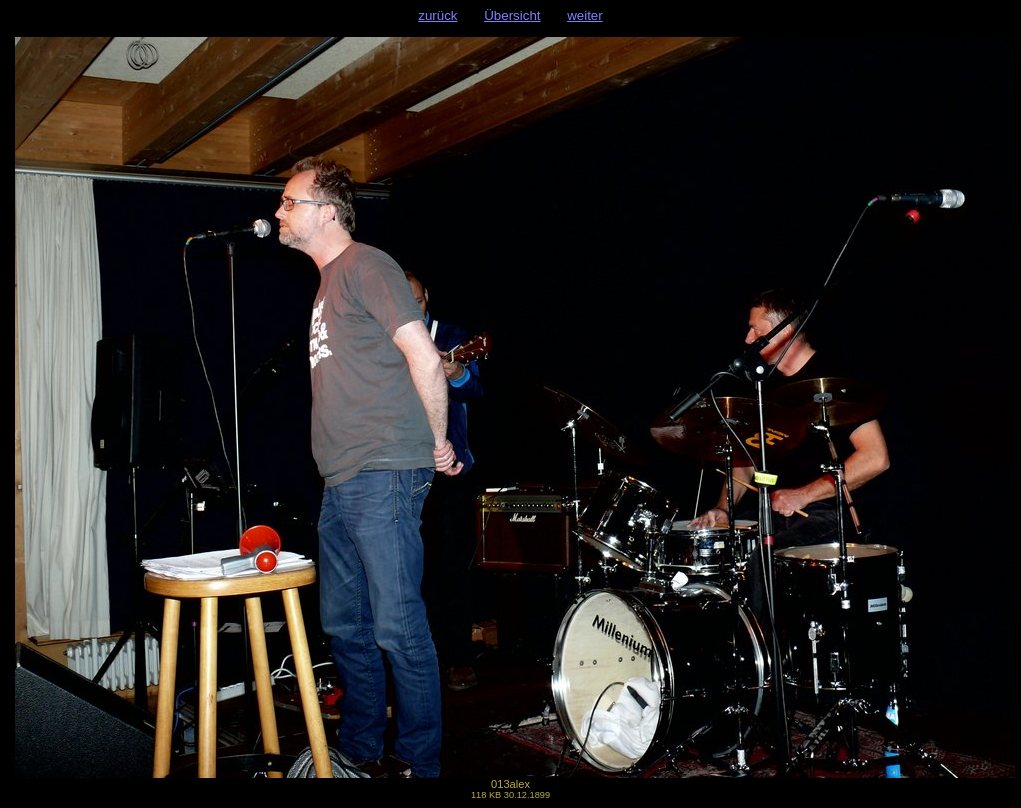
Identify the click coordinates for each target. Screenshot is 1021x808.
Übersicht (512, 15)
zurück (437, 15)
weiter (585, 15)
